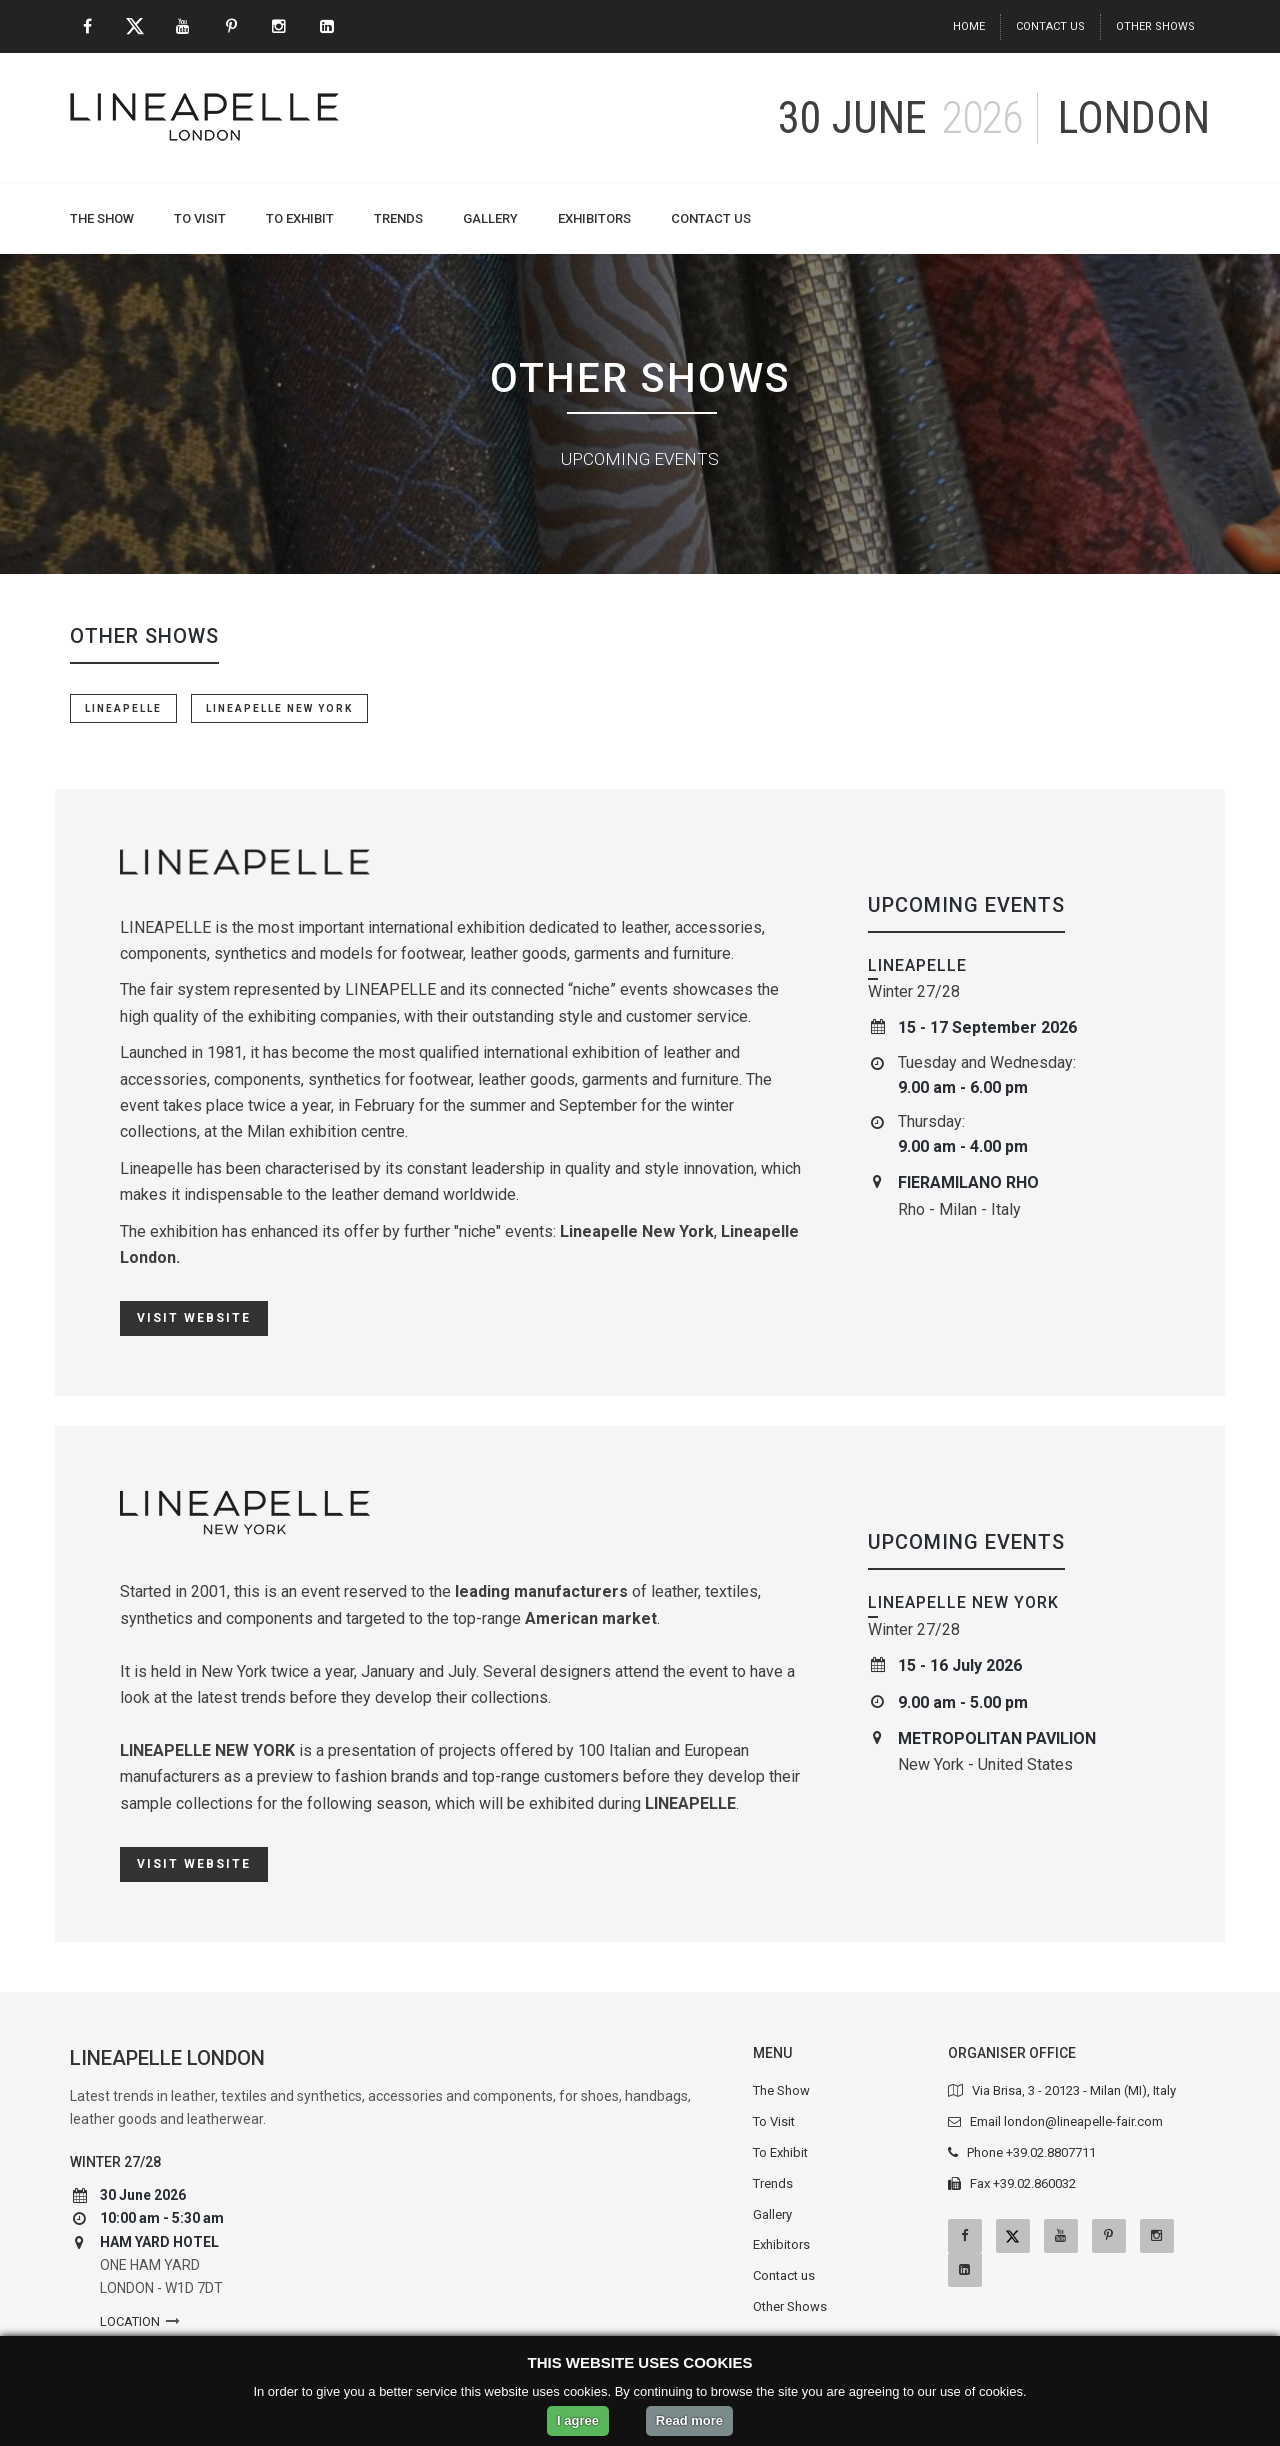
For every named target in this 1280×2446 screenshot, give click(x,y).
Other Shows (1155, 26)
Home (969, 26)
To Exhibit (300, 218)
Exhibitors (594, 218)
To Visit (200, 218)
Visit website (194, 1318)
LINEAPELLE (123, 708)
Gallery (490, 218)
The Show (102, 218)
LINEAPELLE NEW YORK (279, 708)
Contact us (1050, 26)
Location (130, 2321)
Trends (398, 218)
